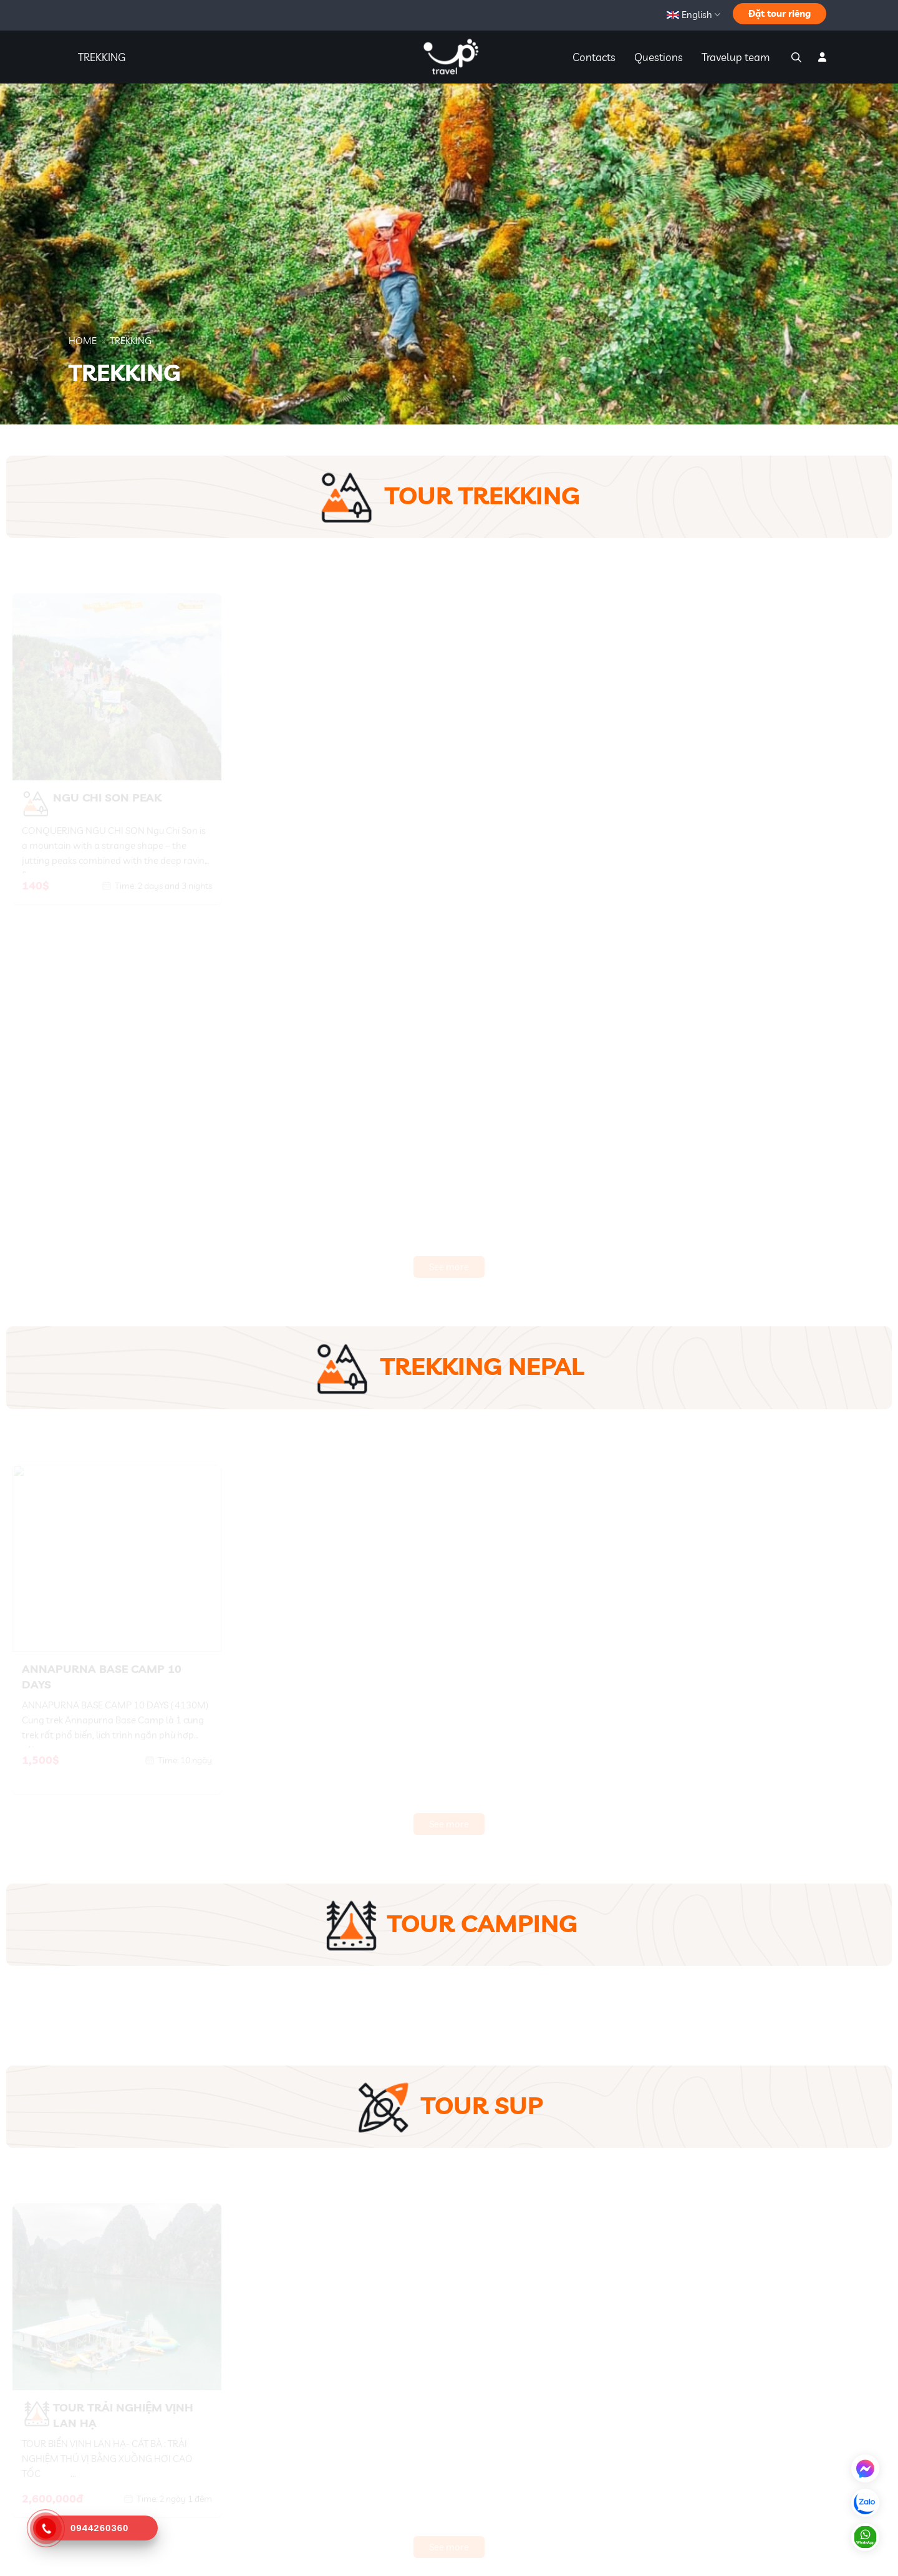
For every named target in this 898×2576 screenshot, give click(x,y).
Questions (658, 57)
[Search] (794, 57)
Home (83, 341)
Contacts (594, 57)
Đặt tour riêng (779, 13)
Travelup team (736, 57)
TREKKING (101, 57)
